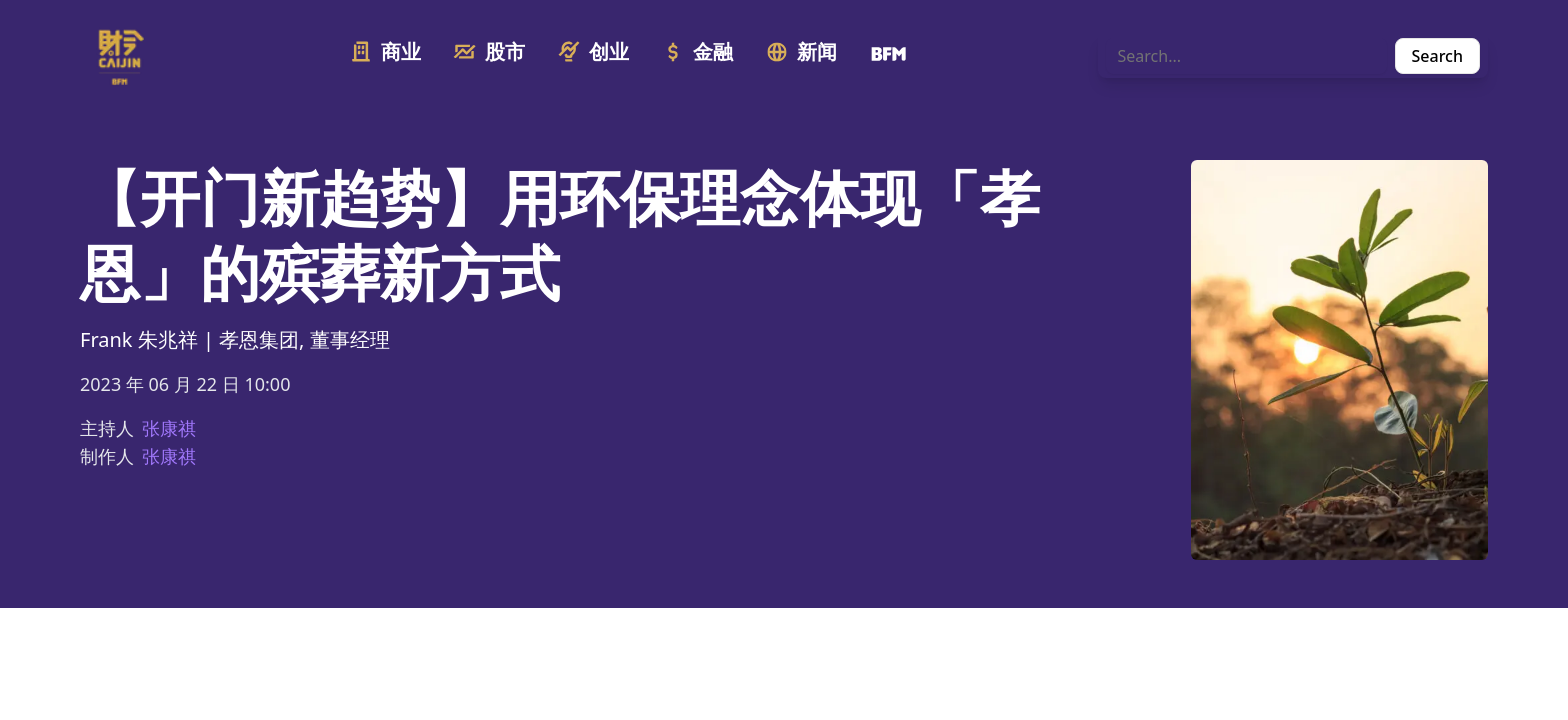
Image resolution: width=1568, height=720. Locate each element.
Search (1437, 56)
